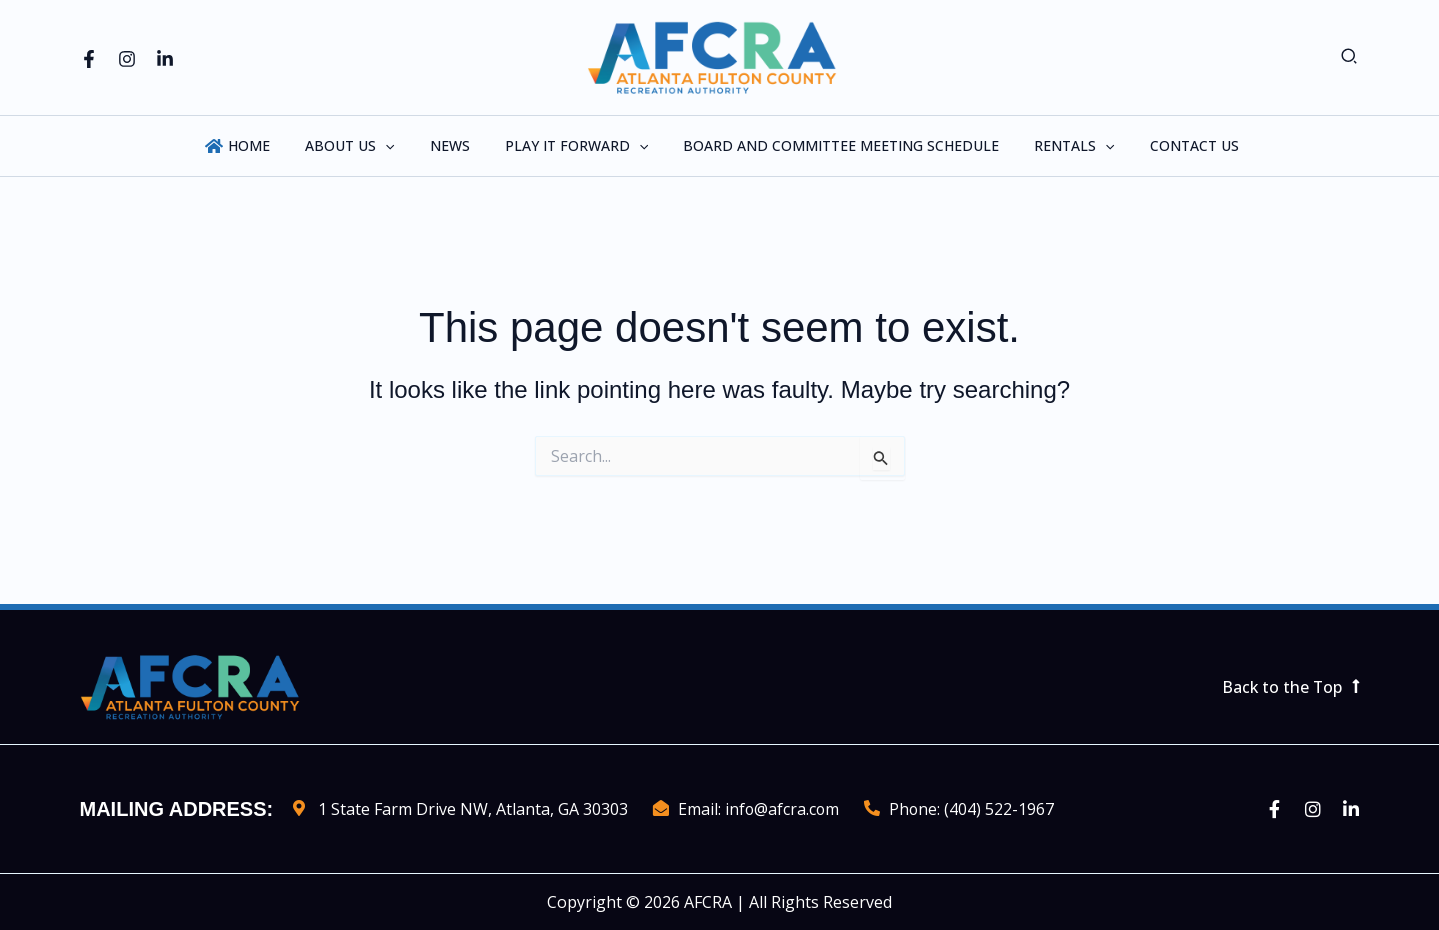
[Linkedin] (165, 59)
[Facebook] (89, 59)
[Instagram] (127, 59)
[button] (1350, 57)
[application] (399, 146)
